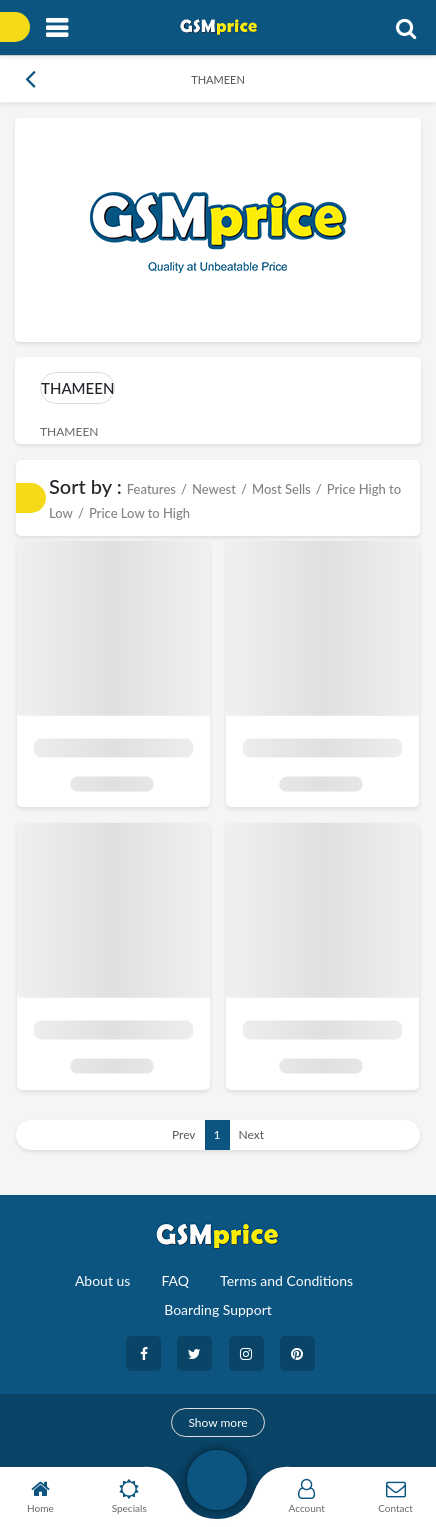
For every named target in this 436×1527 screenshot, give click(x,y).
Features (151, 489)
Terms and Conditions (286, 1280)
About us (103, 1280)
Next (252, 1134)
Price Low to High (139, 513)
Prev (184, 1134)
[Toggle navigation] (56, 28)
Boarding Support (218, 1309)
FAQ (175, 1280)
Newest (214, 489)
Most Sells (281, 489)
